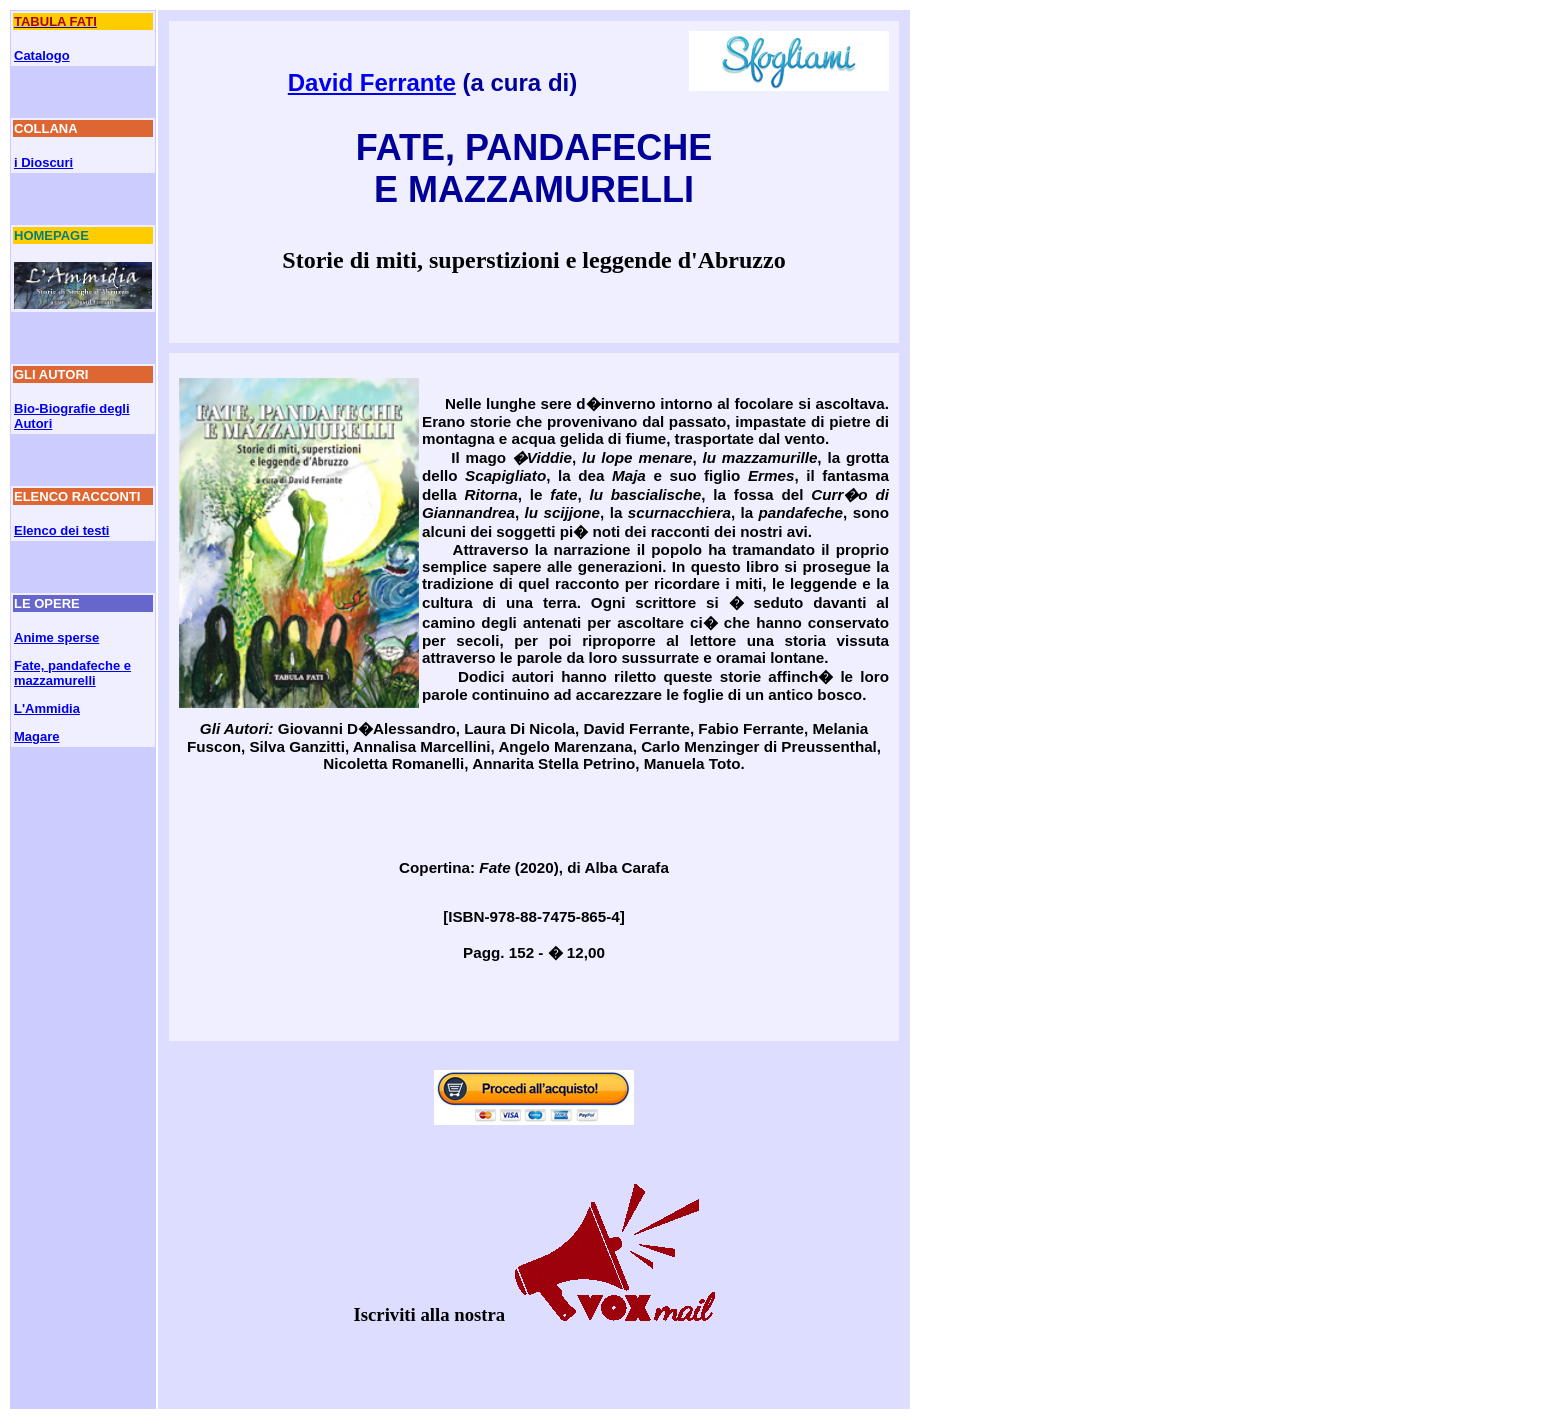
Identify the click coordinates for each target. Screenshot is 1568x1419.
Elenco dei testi (61, 530)
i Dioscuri (43, 162)
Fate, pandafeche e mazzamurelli (72, 673)
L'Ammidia (47, 708)
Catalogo (42, 55)
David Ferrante (372, 82)
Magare (37, 736)
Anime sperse (56, 637)
